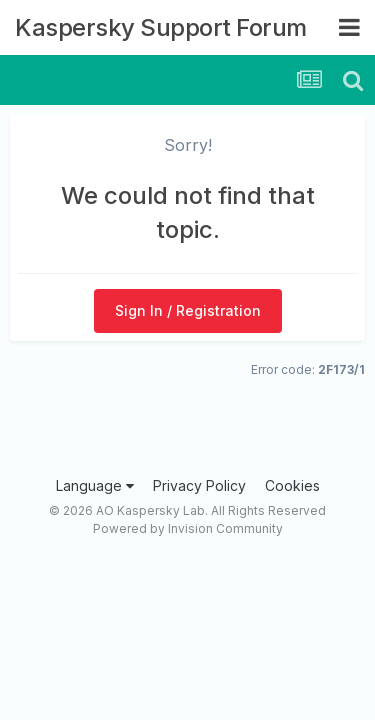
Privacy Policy (199, 485)
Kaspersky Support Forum (161, 27)
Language (95, 485)
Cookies (292, 485)
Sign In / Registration (188, 310)
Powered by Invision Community (188, 528)
